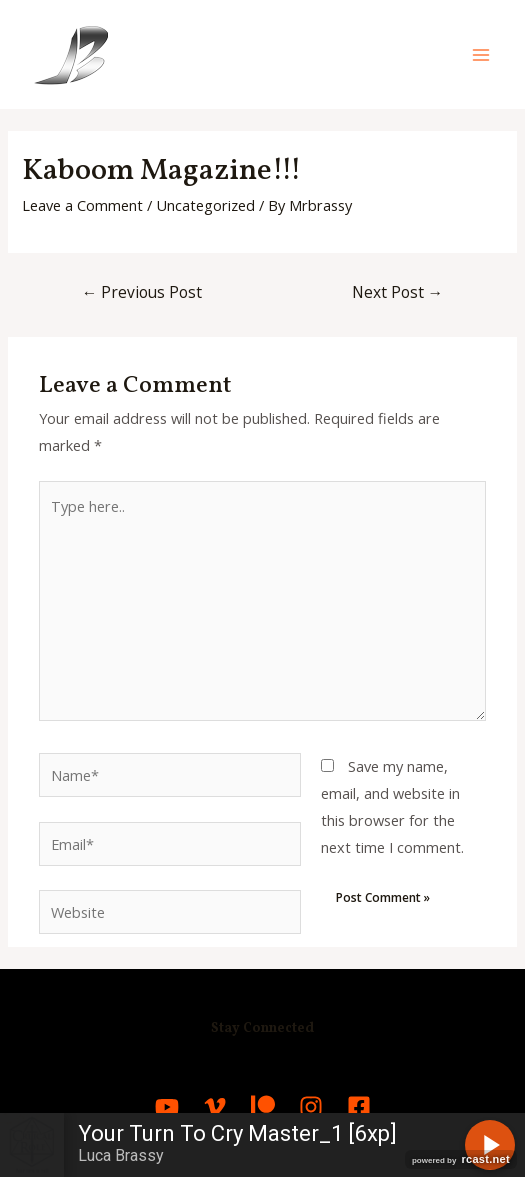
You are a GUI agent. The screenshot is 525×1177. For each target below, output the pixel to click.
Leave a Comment (82, 205)
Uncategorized (205, 205)
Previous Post (142, 292)
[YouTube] (167, 1107)
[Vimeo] (215, 1107)
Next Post (398, 292)
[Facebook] (359, 1107)
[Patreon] (263, 1107)
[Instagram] (311, 1107)
